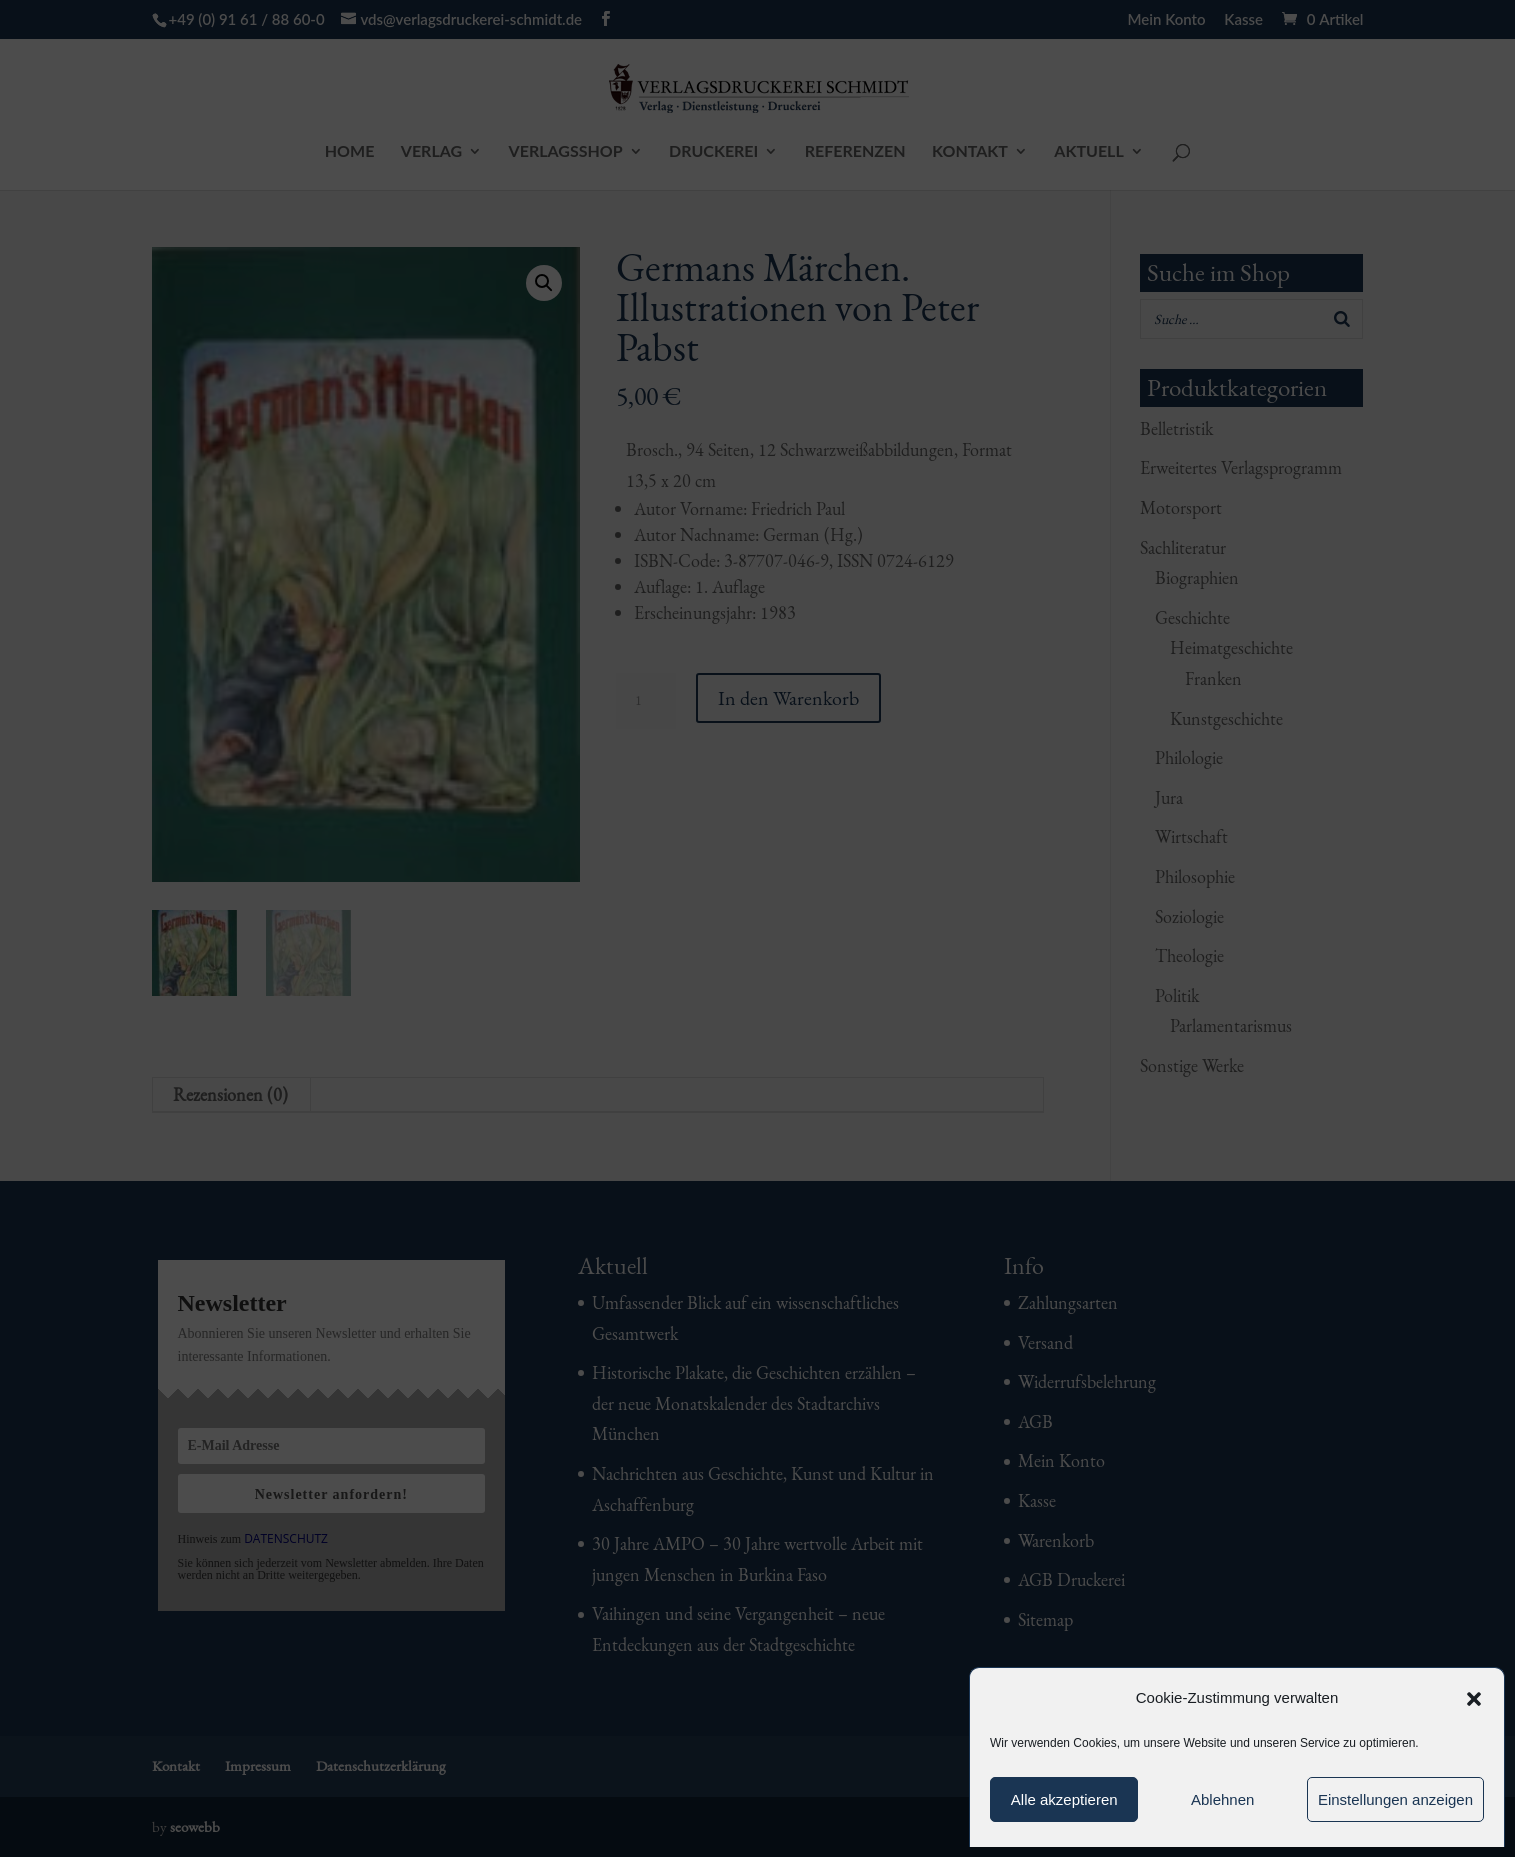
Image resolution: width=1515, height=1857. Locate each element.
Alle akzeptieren (1064, 1799)
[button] (1474, 1699)
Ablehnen (1222, 1799)
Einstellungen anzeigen (1395, 1799)
